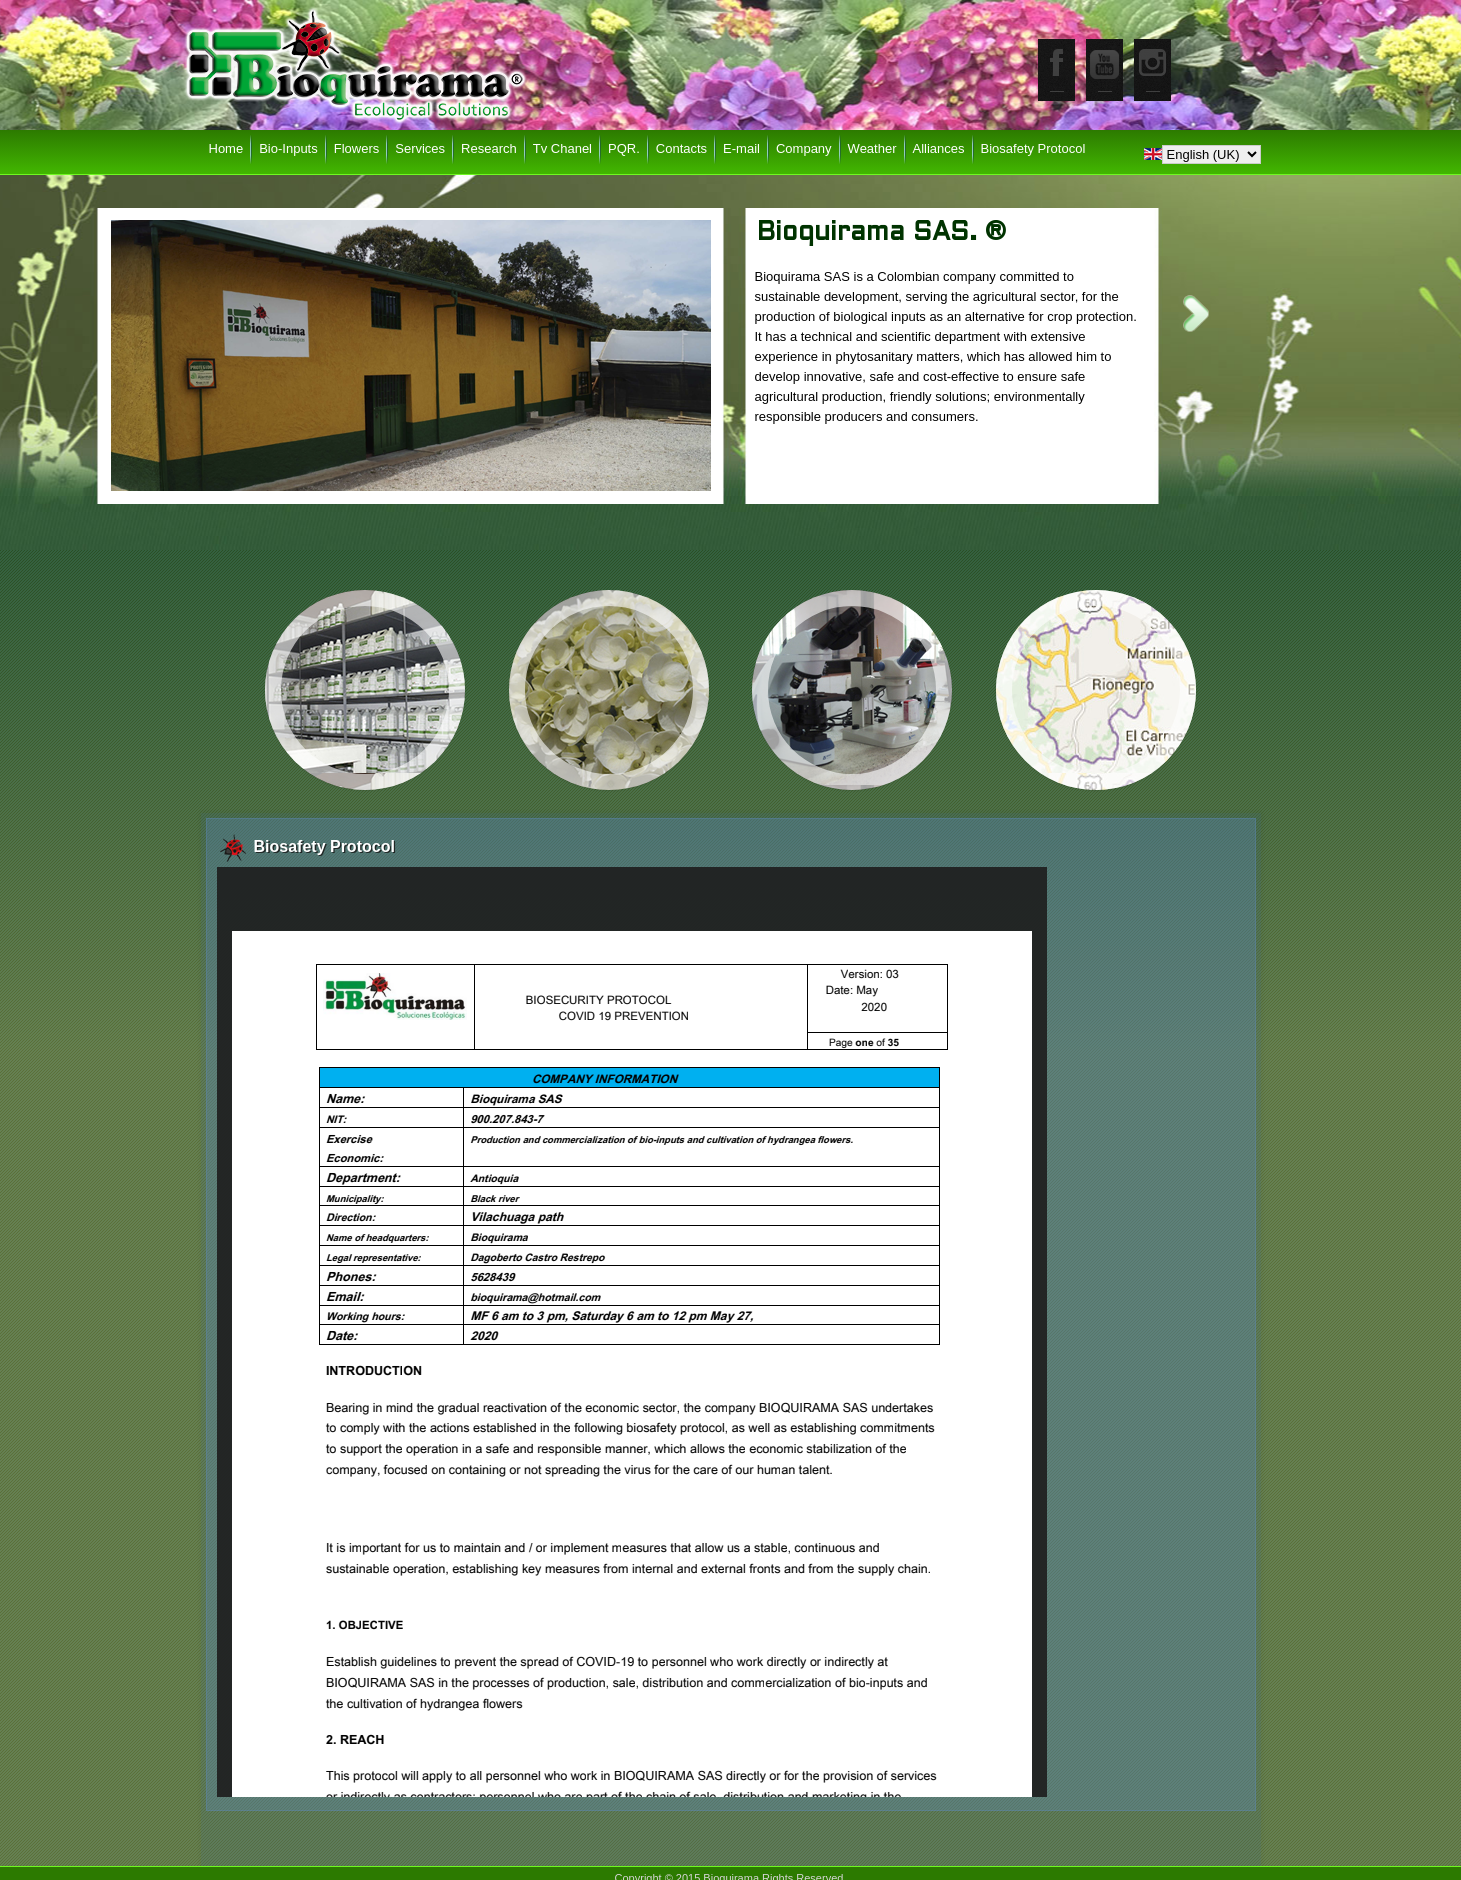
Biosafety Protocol (1033, 148)
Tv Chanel (562, 148)
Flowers (357, 148)
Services (420, 148)
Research (489, 148)
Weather (872, 148)
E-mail (741, 148)
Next (1196, 313)
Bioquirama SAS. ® (881, 233)
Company (804, 148)
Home (226, 148)
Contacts (681, 148)
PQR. (624, 148)
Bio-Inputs (288, 148)
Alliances (939, 148)
